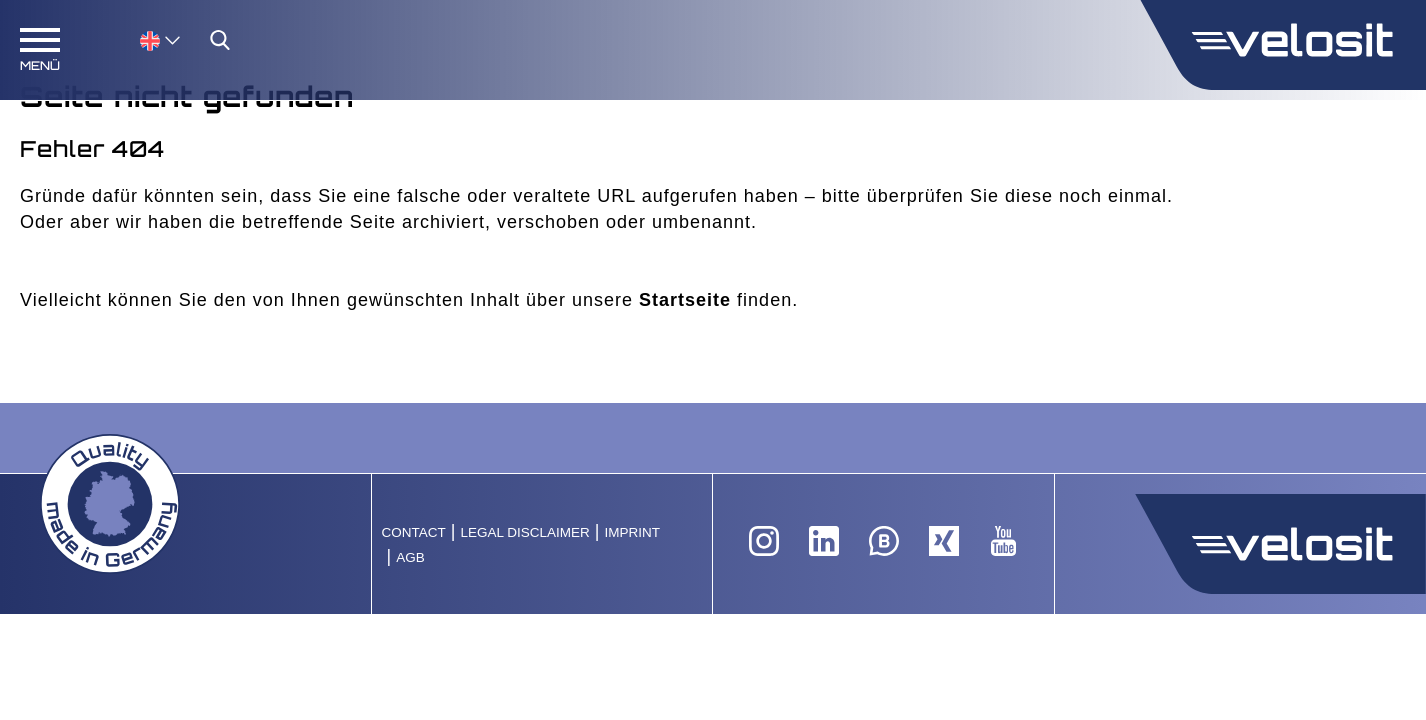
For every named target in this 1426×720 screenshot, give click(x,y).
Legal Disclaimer (524, 532)
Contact (414, 532)
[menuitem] (160, 39)
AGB (410, 557)
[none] (140, 39)
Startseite (685, 300)
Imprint (632, 532)
